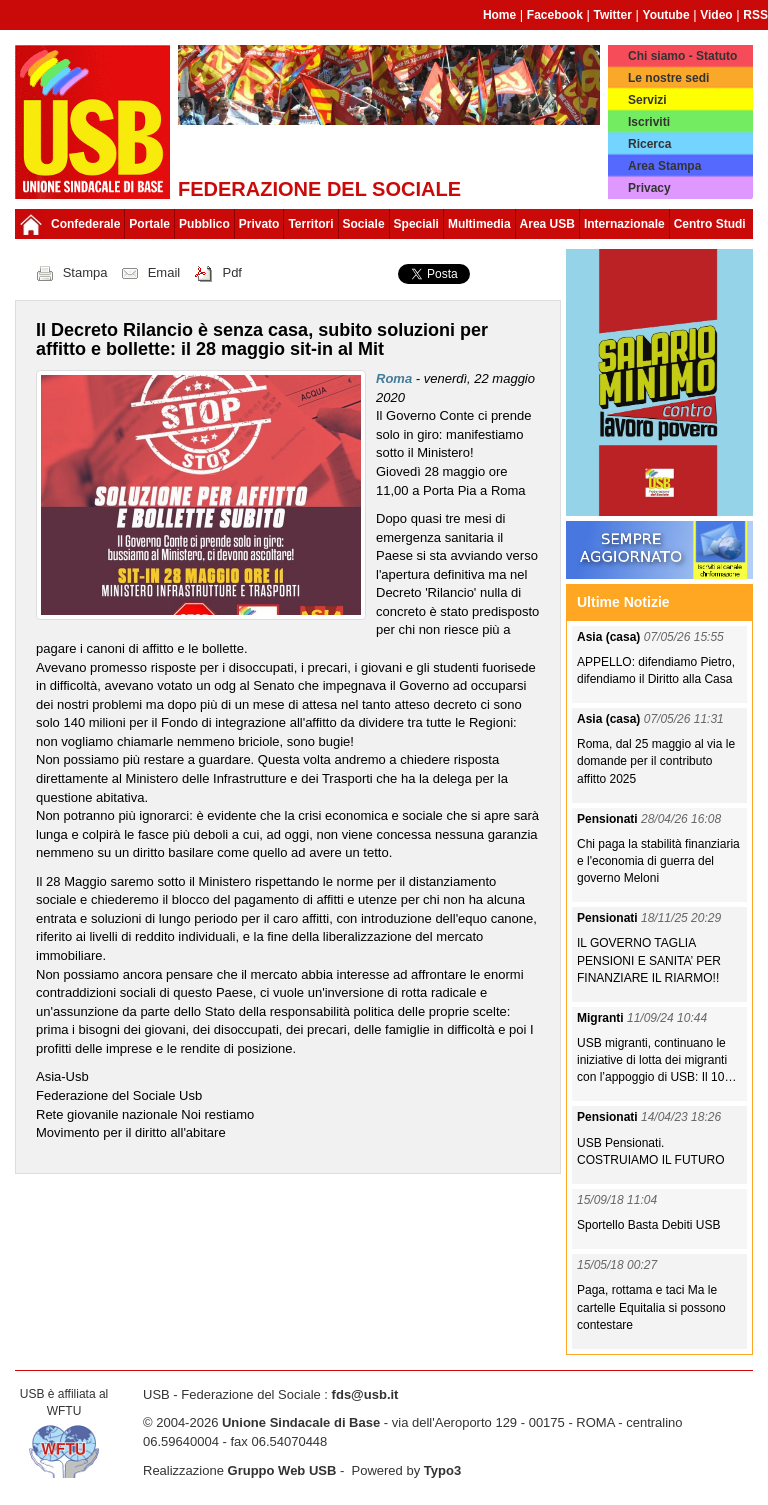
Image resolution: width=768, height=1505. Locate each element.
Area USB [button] (547, 224)
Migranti (602, 1018)
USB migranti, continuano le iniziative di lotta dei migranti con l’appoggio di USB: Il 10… (656, 1060)
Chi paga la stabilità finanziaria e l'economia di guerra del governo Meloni (658, 861)
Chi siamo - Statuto (682, 56)
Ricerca (649, 144)
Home (499, 15)
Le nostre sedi (668, 78)
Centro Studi (710, 224)
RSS (755, 15)
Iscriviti (649, 122)
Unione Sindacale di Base (301, 1422)
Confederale (85, 224)
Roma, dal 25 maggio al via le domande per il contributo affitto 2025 (656, 761)
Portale (149, 224)
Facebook (555, 15)
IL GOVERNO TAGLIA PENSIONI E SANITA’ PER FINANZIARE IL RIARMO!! (649, 960)
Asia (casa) (610, 637)
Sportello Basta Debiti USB (648, 1225)
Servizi (647, 100)
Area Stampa (664, 166)
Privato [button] (259, 224)
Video (716, 15)
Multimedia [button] (479, 224)
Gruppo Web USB (282, 1470)
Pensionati (609, 819)
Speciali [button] (416, 224)
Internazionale (624, 224)
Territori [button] (310, 224)
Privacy (649, 188)
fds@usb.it (365, 1394)
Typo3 (442, 1470)
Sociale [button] (364, 224)
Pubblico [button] (204, 224)
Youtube (666, 15)
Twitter (612, 15)
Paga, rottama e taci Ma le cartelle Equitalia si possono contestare (651, 1307)
